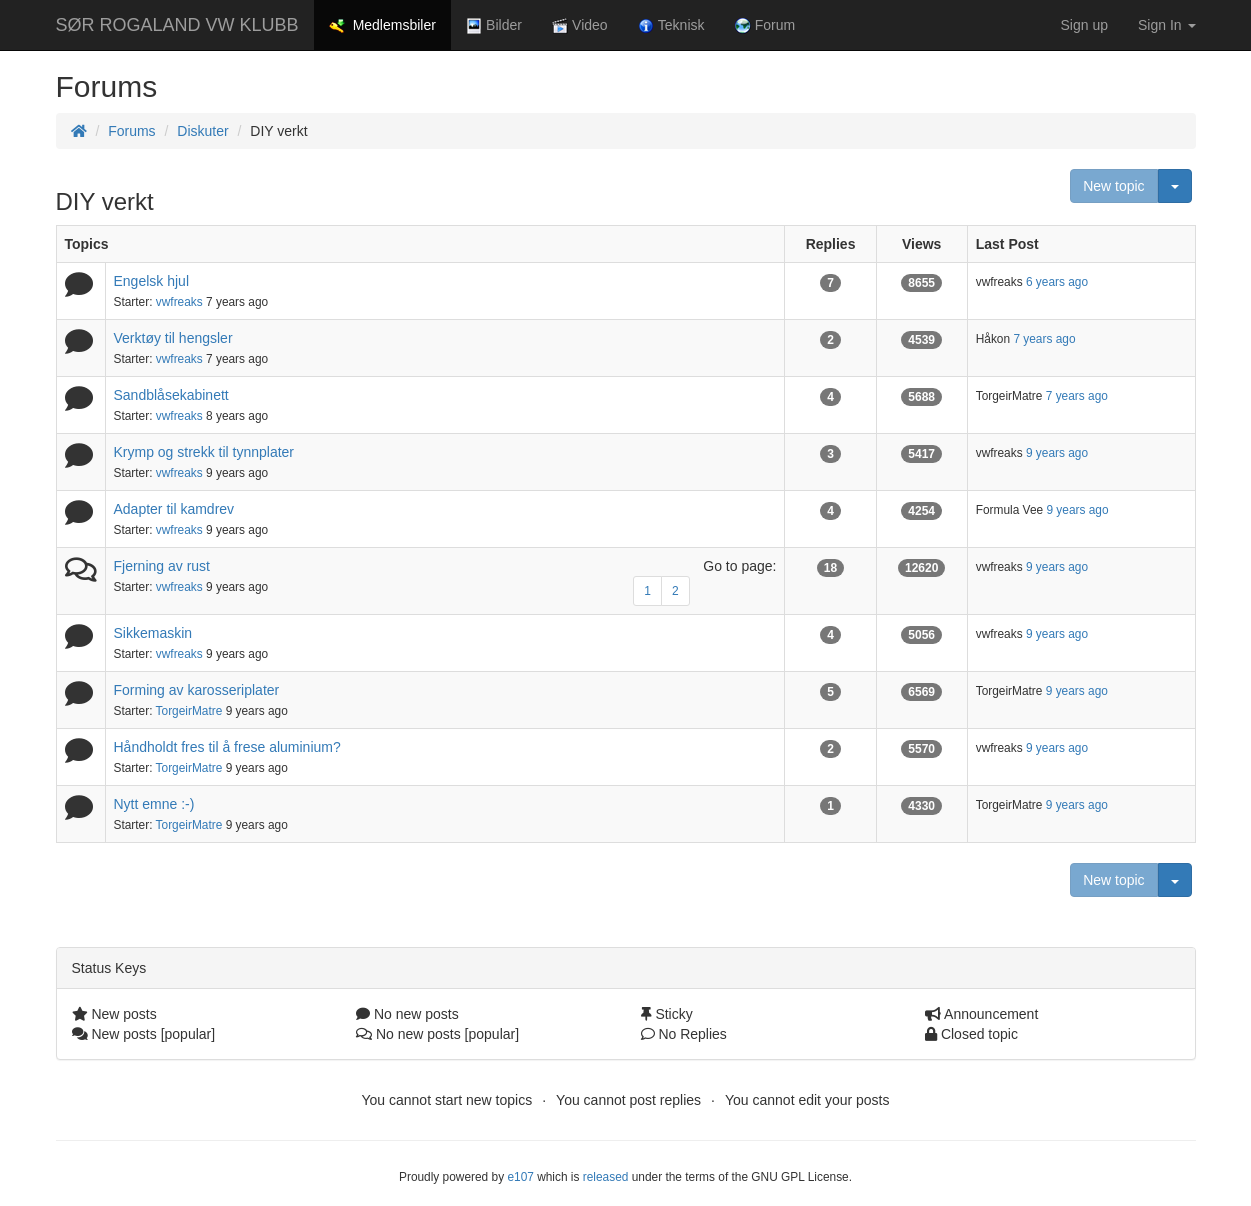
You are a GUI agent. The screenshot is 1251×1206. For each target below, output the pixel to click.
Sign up (1084, 25)
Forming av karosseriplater (197, 690)
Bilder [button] (494, 25)
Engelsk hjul (152, 281)
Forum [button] (765, 25)
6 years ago (1057, 282)
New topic (1113, 186)
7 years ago (1044, 339)
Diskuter (202, 131)
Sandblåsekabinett (171, 395)
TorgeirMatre (189, 711)
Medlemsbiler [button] (382, 25)
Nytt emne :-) (154, 804)
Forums (131, 131)
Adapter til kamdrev (174, 509)
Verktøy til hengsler (173, 338)
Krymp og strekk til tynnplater (204, 452)
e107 (520, 1177)
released (606, 1177)
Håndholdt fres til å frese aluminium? (227, 747)
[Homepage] (79, 131)
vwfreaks (179, 302)
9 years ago (1057, 453)
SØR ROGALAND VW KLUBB (177, 25)
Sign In (1166, 25)
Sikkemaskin (153, 633)
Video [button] (580, 25)
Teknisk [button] (671, 25)
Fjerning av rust (162, 566)
